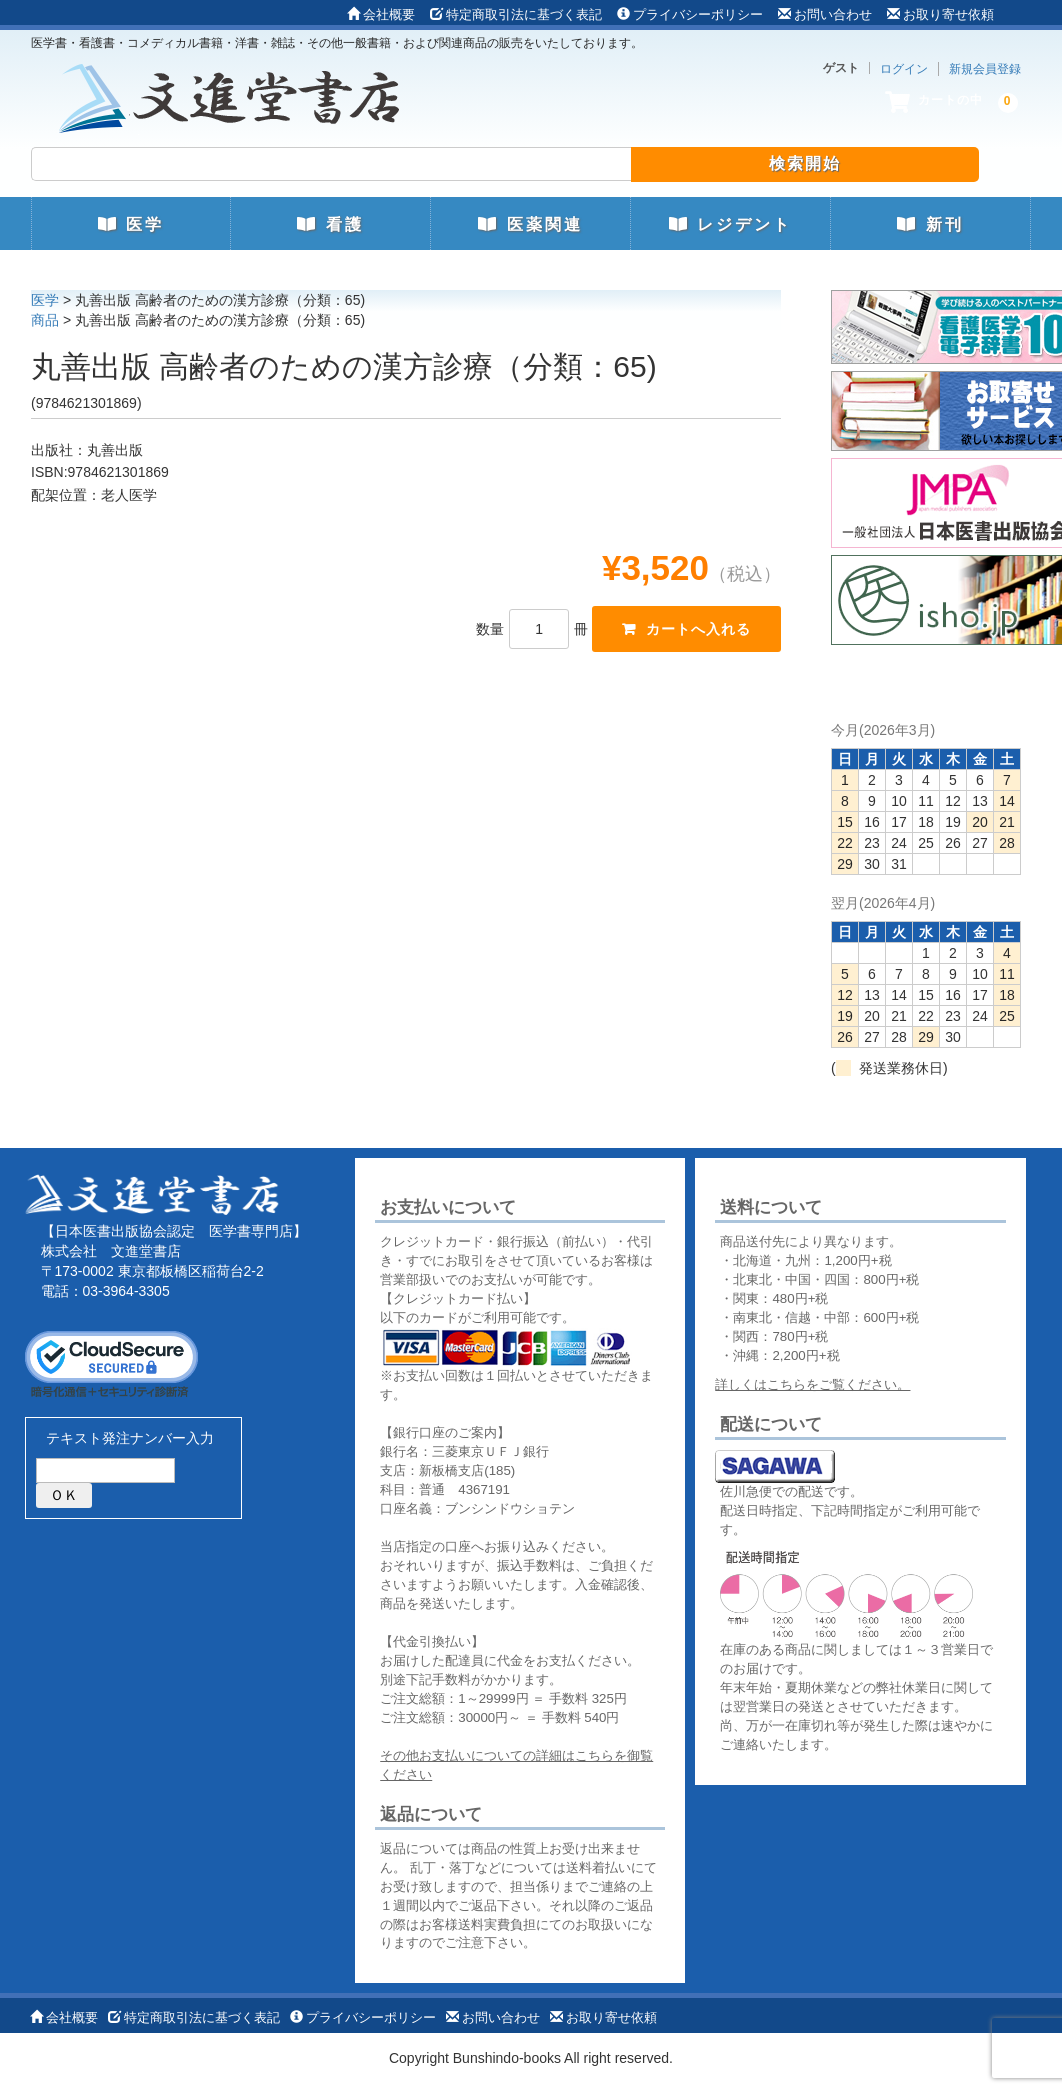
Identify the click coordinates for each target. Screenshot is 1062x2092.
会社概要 (381, 14)
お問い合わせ (825, 14)
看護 (330, 224)
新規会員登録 (985, 69)
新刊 (930, 224)
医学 (131, 224)
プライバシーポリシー (690, 14)
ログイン (904, 69)
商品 (45, 320)
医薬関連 (530, 224)
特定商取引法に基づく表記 (516, 14)
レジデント (730, 224)
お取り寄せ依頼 (940, 14)
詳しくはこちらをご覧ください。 (812, 1384)
